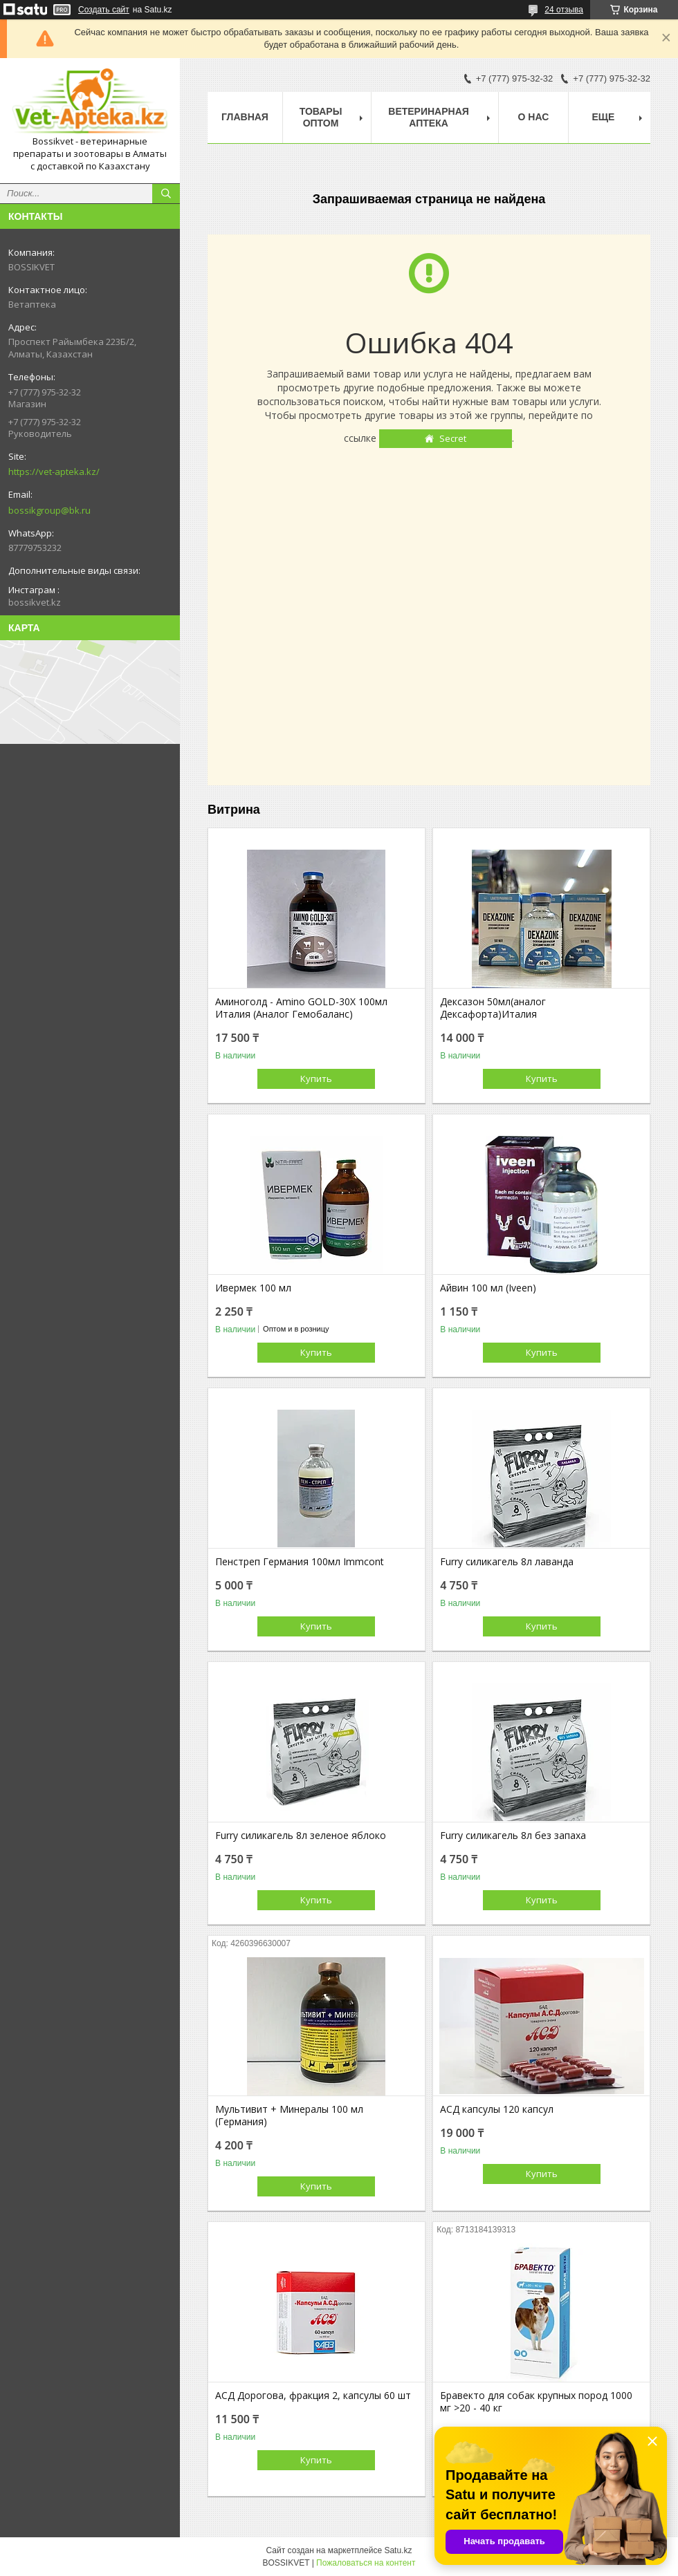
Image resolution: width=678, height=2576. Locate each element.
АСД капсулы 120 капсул (496, 2109)
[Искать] (166, 193)
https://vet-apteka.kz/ (54, 471)
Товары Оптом (321, 117)
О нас (533, 116)
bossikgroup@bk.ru (49, 510)
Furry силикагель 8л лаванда (507, 1562)
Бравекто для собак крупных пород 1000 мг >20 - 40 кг (536, 2401)
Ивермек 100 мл (253, 1288)
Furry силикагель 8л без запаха (513, 1835)
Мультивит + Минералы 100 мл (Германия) (289, 2115)
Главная (244, 116)
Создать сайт (103, 10)
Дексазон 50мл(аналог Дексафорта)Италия (493, 1008)
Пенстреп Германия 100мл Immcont (299, 1562)
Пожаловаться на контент (365, 2563)
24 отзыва (563, 10)
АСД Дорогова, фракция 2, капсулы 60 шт (313, 2395)
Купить (316, 1078)
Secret (452, 438)
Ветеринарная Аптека (428, 117)
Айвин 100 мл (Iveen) (488, 1288)
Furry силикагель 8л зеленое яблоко (300, 1835)
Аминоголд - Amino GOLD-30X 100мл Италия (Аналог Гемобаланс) (301, 1008)
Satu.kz (398, 2550)
